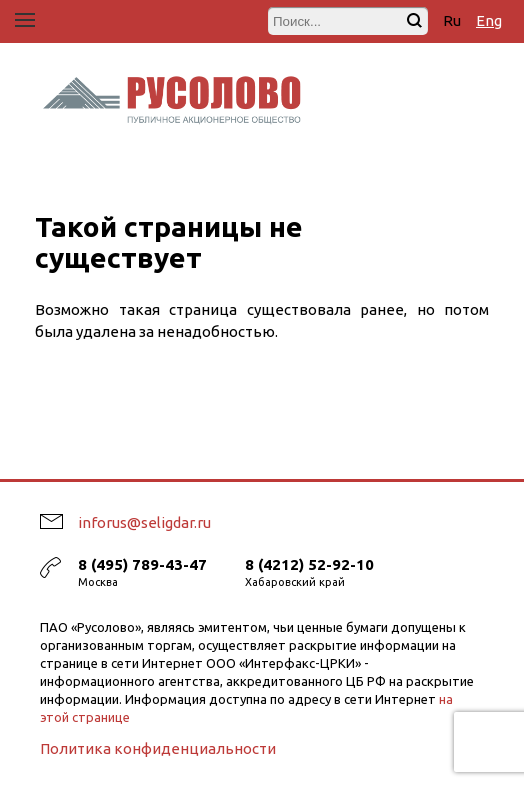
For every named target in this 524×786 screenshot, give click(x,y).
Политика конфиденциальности (158, 748)
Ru (452, 20)
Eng (489, 20)
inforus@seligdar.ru (144, 522)
